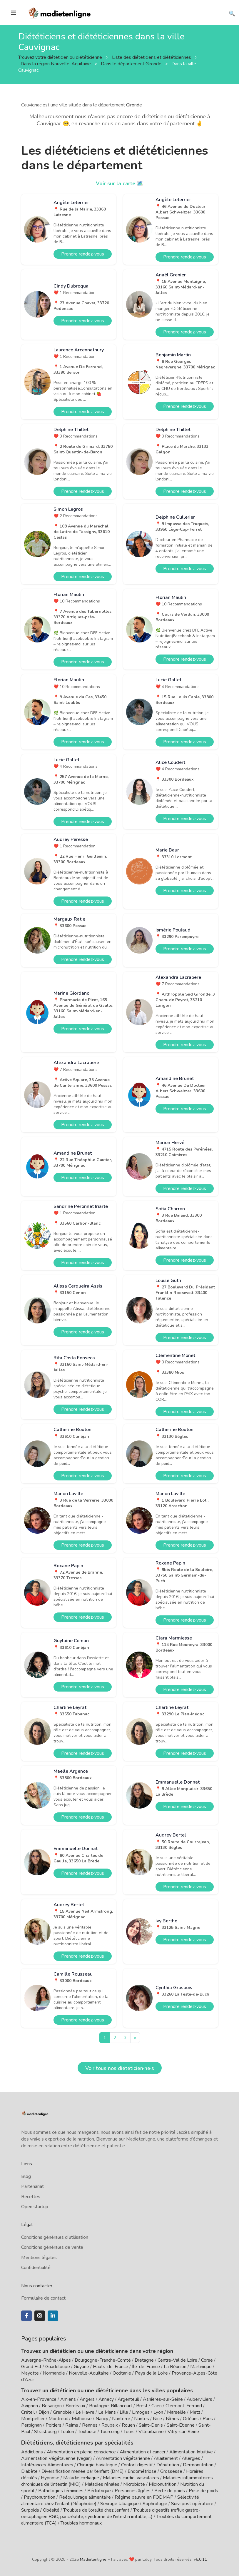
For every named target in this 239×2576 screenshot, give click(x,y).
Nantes (141, 2418)
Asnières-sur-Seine (163, 2399)
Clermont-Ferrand (184, 2406)
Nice (157, 2418)
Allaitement (166, 2458)
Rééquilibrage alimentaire (85, 2497)
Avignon (29, 2406)
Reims (71, 2425)
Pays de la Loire (151, 2373)
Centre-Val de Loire (177, 2360)
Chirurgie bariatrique (97, 2464)
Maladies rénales (102, 2484)
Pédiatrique (99, 2490)
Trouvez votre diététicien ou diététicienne (60, 57)
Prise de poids (203, 2490)
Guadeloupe (57, 2366)
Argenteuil (128, 2399)
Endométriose (142, 2471)
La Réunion (175, 2366)
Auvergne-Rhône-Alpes (46, 2360)
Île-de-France (146, 2366)
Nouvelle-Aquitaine (89, 2373)
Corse (207, 2360)
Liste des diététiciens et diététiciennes (152, 57)
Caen (156, 2406)
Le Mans (107, 2412)
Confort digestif (137, 2464)
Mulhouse (82, 2418)
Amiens (68, 2399)
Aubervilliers (199, 2399)
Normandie (54, 2373)
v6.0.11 (200, 2559)
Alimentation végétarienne (123, 2458)
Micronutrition (162, 2484)
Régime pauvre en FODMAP (144, 2497)
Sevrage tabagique (119, 2503)
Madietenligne (93, 2559)
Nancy (102, 2418)
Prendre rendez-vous (82, 254)
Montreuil (58, 2418)
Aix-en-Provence (38, 2399)
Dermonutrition (199, 2464)
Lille (124, 2412)
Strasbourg (45, 2431)
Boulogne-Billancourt (110, 2406)
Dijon (44, 2412)
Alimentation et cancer (143, 2451)
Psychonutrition (39, 2497)
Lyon (158, 2412)
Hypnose (50, 2477)
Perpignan (31, 2425)
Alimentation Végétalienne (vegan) (56, 2458)
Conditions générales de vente (52, 2247)
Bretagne (144, 2360)
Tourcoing (110, 2431)
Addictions (32, 2451)
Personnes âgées (133, 2490)
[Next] (135, 2037)
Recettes (30, 2196)
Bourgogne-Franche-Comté (103, 2360)
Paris (208, 2418)
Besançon (52, 2406)
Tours (129, 2431)
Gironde (134, 105)
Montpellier (33, 2418)
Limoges (141, 2412)
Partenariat (32, 2186)
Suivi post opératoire (192, 2503)
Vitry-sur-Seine (183, 2431)
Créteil (28, 2412)
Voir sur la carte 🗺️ (119, 183)
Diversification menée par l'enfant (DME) (83, 2471)
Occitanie (122, 2373)
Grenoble (62, 2412)
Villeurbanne (151, 2431)
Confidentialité (36, 2267)
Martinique (201, 2366)
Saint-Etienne (181, 2425)
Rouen (128, 2425)
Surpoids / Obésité (40, 2510)
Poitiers (53, 2425)
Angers (87, 2399)
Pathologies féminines (60, 2490)
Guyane (81, 2366)
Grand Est (31, 2366)
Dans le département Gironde (132, 63)
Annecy (106, 2399)
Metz (195, 2412)
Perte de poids (169, 2490)
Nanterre (121, 2418)
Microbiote (134, 2484)
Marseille (176, 2412)
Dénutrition (167, 2464)
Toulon (67, 2431)
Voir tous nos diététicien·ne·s (119, 2068)
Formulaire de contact (43, 2298)
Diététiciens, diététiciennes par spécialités (73, 2442)
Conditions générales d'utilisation (54, 2237)
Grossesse (171, 2471)
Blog (26, 2176)
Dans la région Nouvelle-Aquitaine (56, 63)
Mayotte (30, 2373)
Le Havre (85, 2412)
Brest (142, 2406)
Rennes (90, 2425)
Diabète (29, 2471)
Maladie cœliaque (81, 2477)
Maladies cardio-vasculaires (131, 2477)
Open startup (34, 2206)
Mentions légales (39, 2257)
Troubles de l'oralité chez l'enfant (96, 2510)
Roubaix (109, 2425)
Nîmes (172, 2418)
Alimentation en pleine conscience (81, 2451)
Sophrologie (155, 2503)
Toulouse (87, 2431)
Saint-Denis (151, 2425)
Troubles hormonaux (81, 2523)
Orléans (191, 2418)
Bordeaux (75, 2406)
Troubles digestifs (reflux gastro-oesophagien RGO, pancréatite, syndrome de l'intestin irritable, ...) (110, 2513)
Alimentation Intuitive (191, 2451)
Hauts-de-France (110, 2366)
